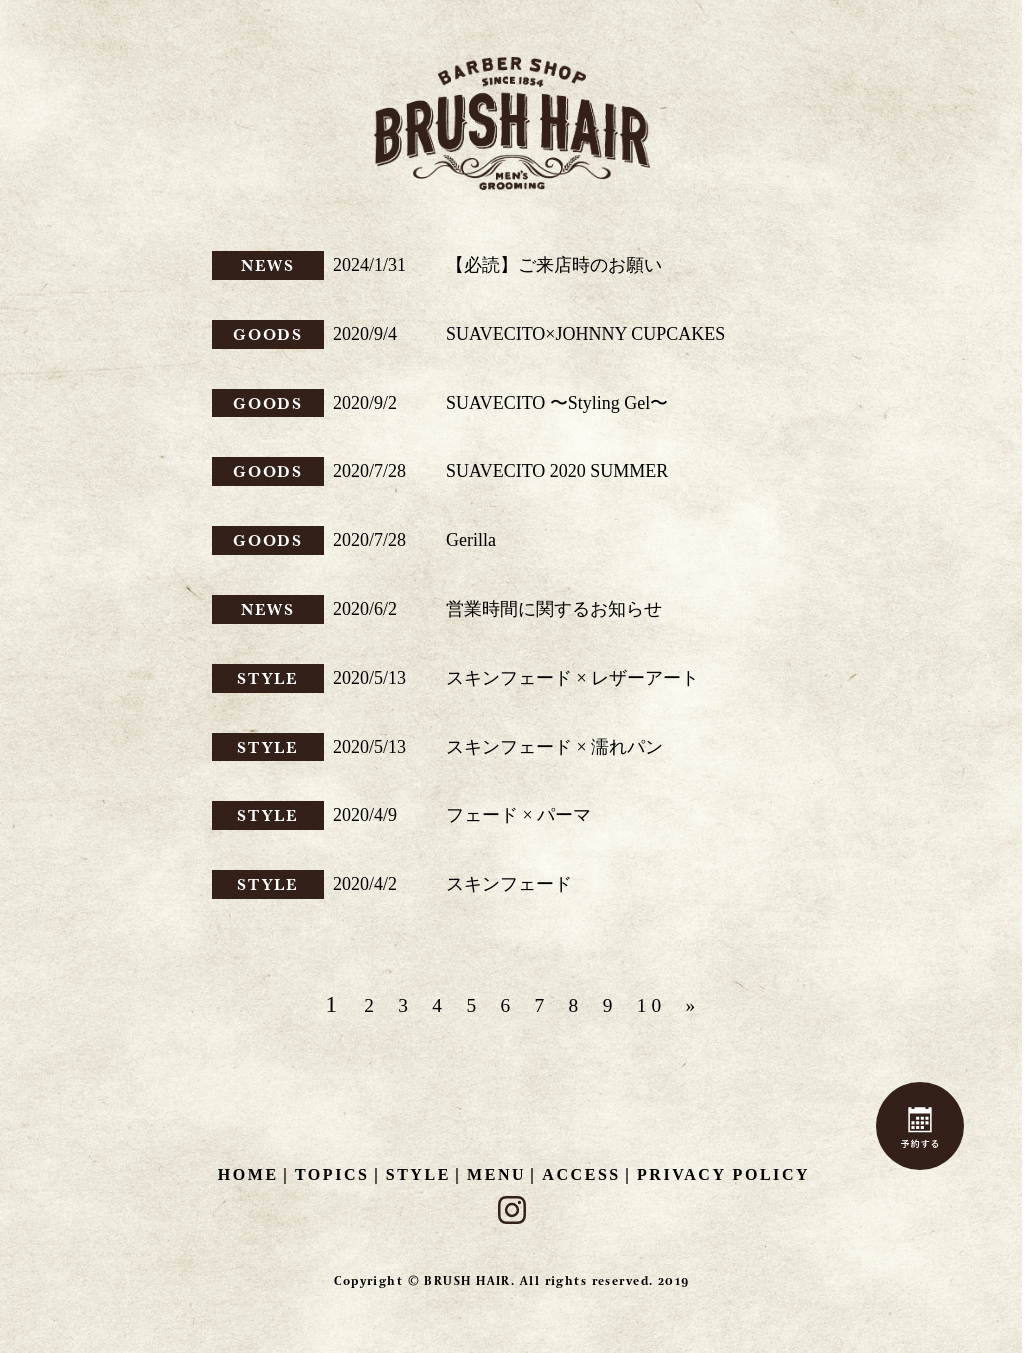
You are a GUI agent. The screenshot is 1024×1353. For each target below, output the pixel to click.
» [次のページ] (722, 1004)
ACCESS (581, 1174)
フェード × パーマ (518, 815)
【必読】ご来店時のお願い (554, 265)
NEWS (268, 265)
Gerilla (471, 540)
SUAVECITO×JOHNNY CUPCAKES (585, 334)
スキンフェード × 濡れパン (554, 747)
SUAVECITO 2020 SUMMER (557, 471)
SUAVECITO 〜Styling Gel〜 (557, 403)
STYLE (268, 678)
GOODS (268, 334)
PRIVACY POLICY (723, 1174)
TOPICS (332, 1174)
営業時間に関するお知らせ (554, 609)
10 (673, 1004)
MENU (496, 1174)
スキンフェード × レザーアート (572, 678)
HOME (248, 1174)
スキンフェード (509, 884)
